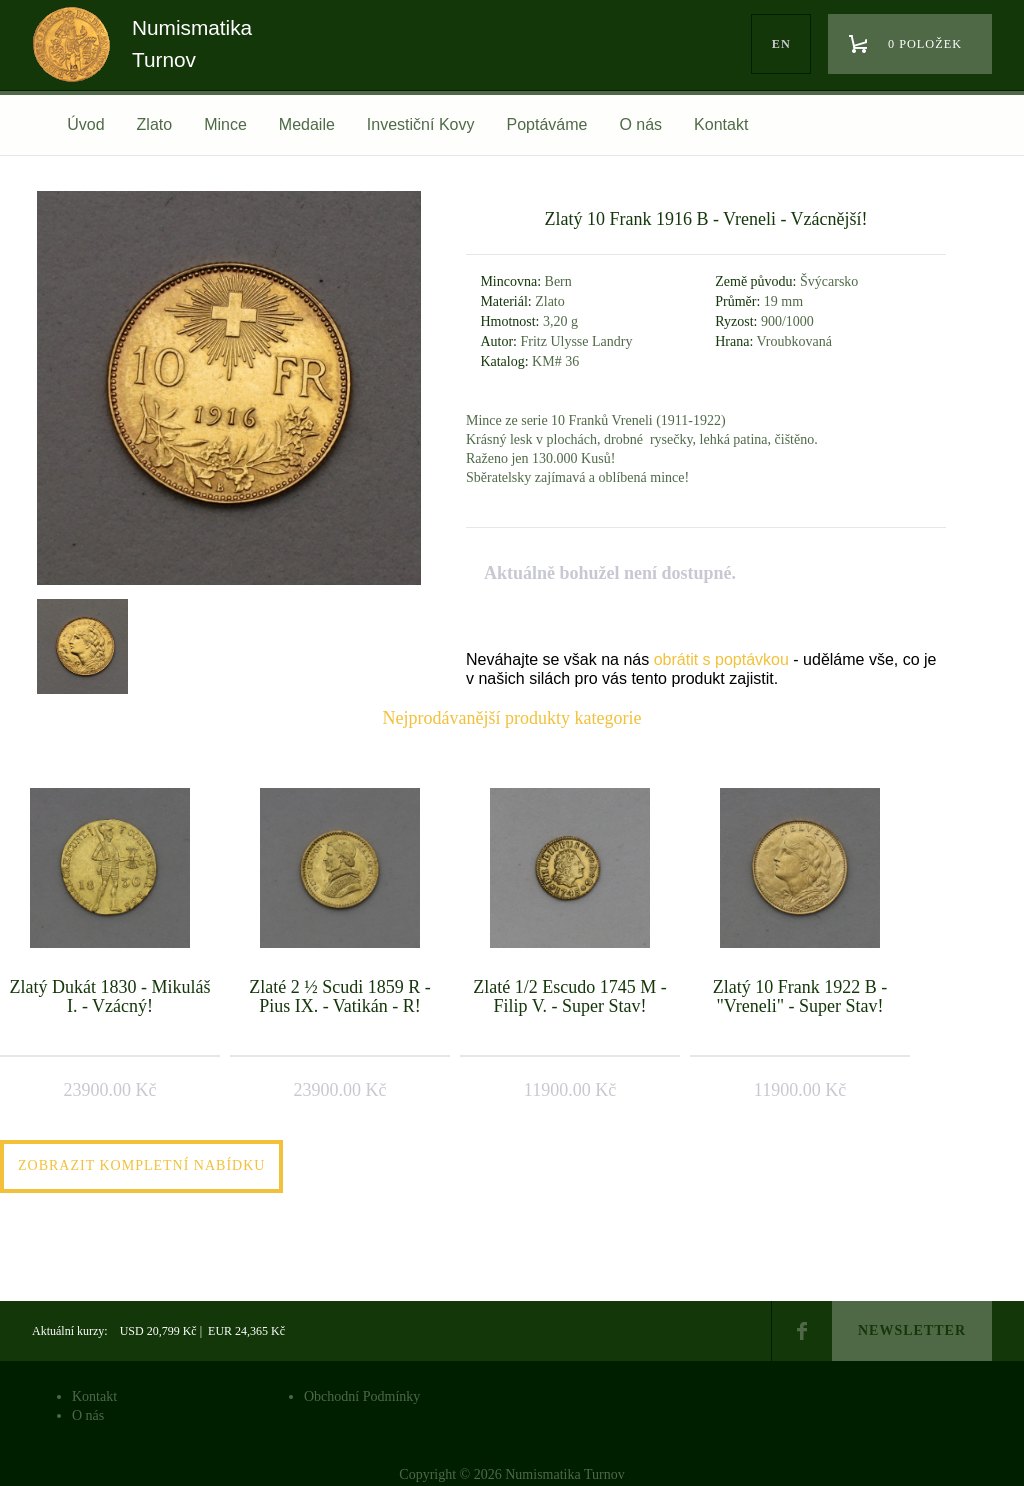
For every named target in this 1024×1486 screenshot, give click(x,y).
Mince (225, 124)
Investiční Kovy (421, 124)
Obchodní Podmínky (362, 1396)
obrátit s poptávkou (721, 659)
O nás (640, 124)
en (781, 44)
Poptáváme (546, 124)
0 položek (925, 44)
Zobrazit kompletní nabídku (141, 1165)
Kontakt (721, 124)
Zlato (155, 124)
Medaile (307, 124)
